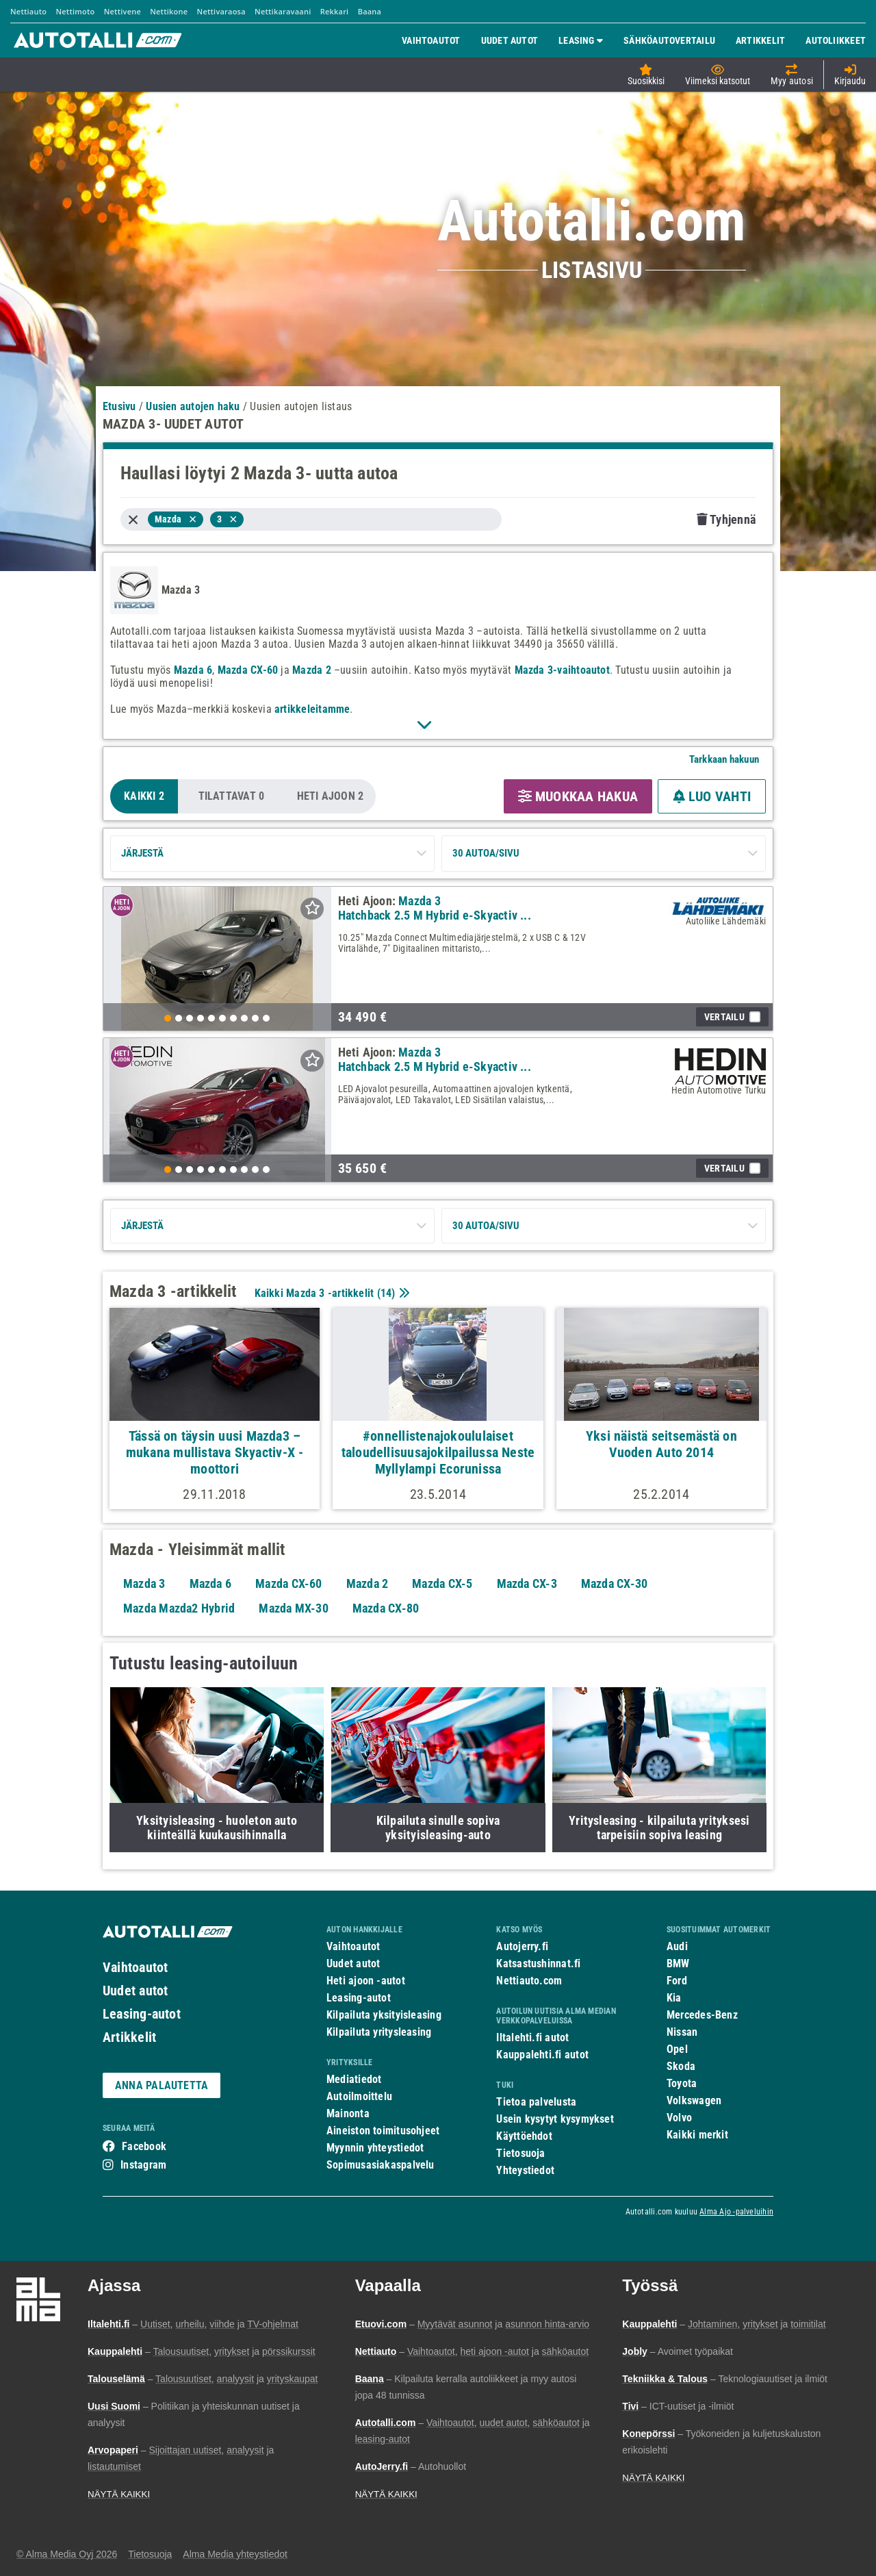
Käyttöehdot (524, 2136)
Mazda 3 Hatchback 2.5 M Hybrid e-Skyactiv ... (434, 908)
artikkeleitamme (312, 709)
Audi (677, 1946)
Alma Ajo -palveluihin (736, 2212)
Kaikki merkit (697, 2134)
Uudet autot (135, 1990)
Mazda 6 (193, 670)
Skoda (681, 2066)
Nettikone (169, 11)
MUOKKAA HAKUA (578, 796)
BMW (678, 1963)
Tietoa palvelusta (536, 2101)
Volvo (679, 2117)
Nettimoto (74, 11)
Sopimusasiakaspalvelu (380, 2164)
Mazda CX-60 (248, 670)
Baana (370, 11)
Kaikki (144, 796)
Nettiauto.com (529, 1980)
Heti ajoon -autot (365, 1980)
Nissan (682, 2031)
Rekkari (334, 11)
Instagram (143, 2164)
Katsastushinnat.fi (538, 1963)
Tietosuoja (520, 2153)
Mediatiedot (353, 2079)
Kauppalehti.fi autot (542, 2054)
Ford (677, 1980)
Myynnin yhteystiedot (375, 2147)
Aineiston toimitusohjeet (382, 2130)
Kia (674, 1997)
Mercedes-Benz (702, 2014)
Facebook (144, 2146)
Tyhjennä (726, 519)
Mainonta (348, 2113)
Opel (677, 2049)
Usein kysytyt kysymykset (554, 2118)
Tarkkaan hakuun (724, 759)
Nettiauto (28, 11)
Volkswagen (694, 2100)
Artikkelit (129, 2037)
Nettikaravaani (283, 11)
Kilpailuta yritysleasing (378, 2031)
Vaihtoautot (135, 1967)
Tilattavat (231, 796)
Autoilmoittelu (359, 2096)
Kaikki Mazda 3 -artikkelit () (331, 1293)
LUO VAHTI (712, 796)
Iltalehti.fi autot (532, 2037)
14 (386, 1293)
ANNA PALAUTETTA (161, 2085)
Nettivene (122, 11)
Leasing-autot (142, 2014)
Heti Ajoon (330, 796)
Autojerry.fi (522, 1946)
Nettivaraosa (221, 11)
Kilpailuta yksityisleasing (383, 2014)
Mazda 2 (311, 670)
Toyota (682, 2083)
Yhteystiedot (525, 2170)
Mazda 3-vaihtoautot (562, 670)
